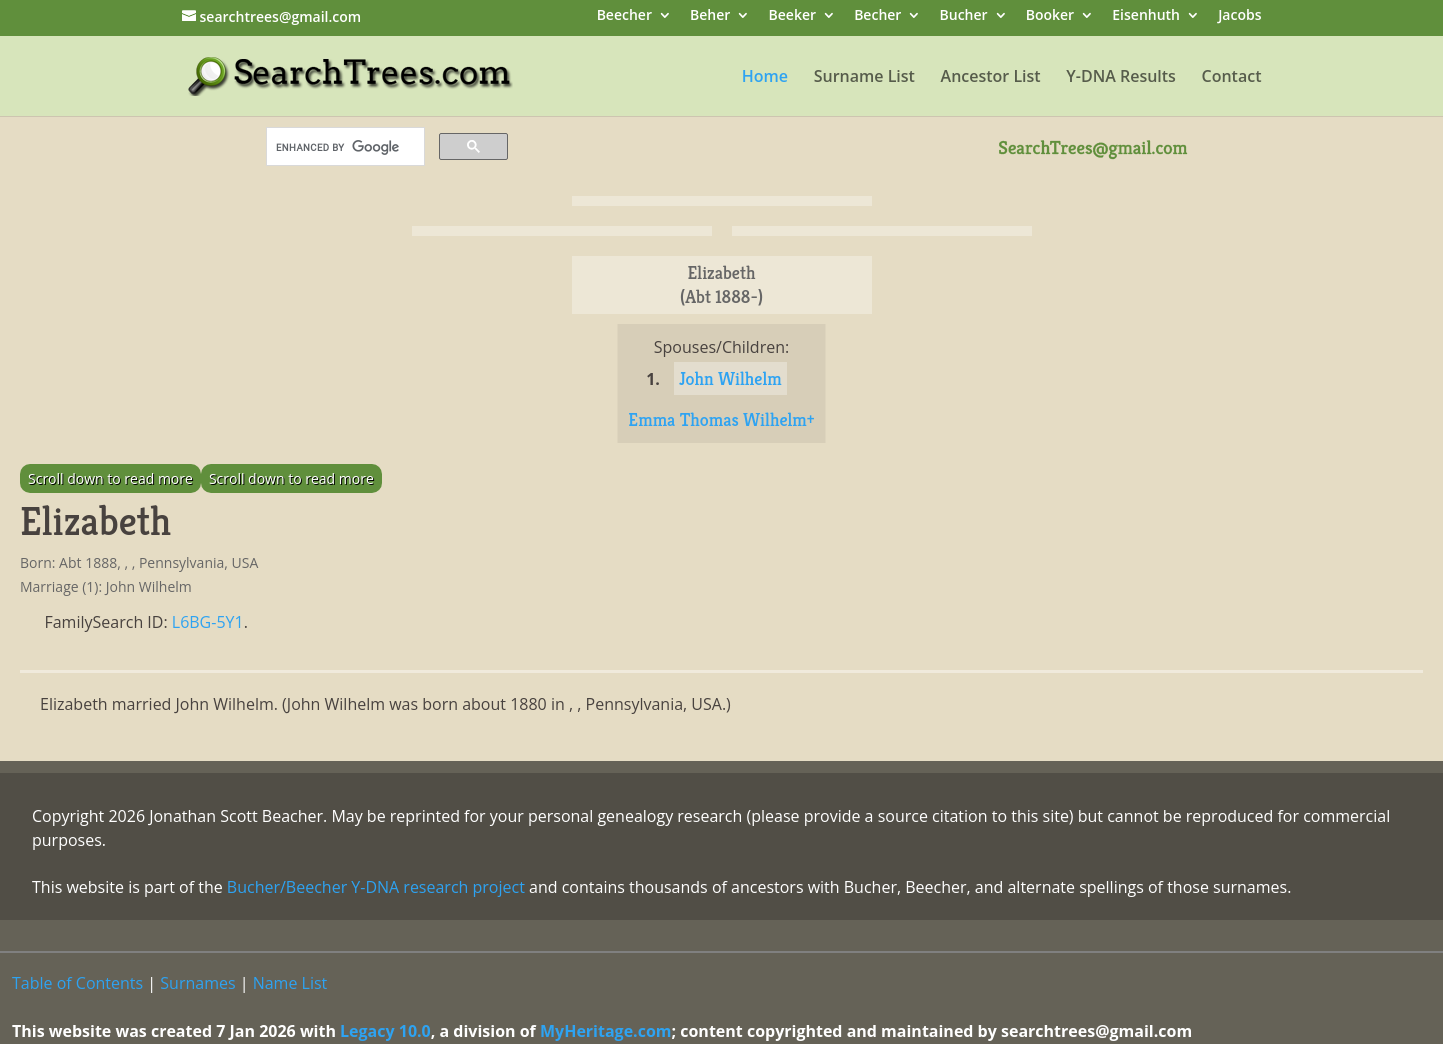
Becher (877, 16)
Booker (1050, 16)
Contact (1232, 78)
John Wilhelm (730, 378)
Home (765, 78)
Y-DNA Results (1121, 78)
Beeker (793, 16)
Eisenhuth (1146, 16)
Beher (710, 16)
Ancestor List (991, 78)
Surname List (864, 78)
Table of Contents (77, 983)
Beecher (624, 16)
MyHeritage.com (606, 1031)
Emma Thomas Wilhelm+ (721, 419)
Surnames (197, 983)
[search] (343, 147)
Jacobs (1239, 16)
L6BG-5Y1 (208, 622)
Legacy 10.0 (385, 1031)
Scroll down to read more (110, 478)
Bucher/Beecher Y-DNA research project (376, 887)
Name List (290, 983)
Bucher (964, 16)
